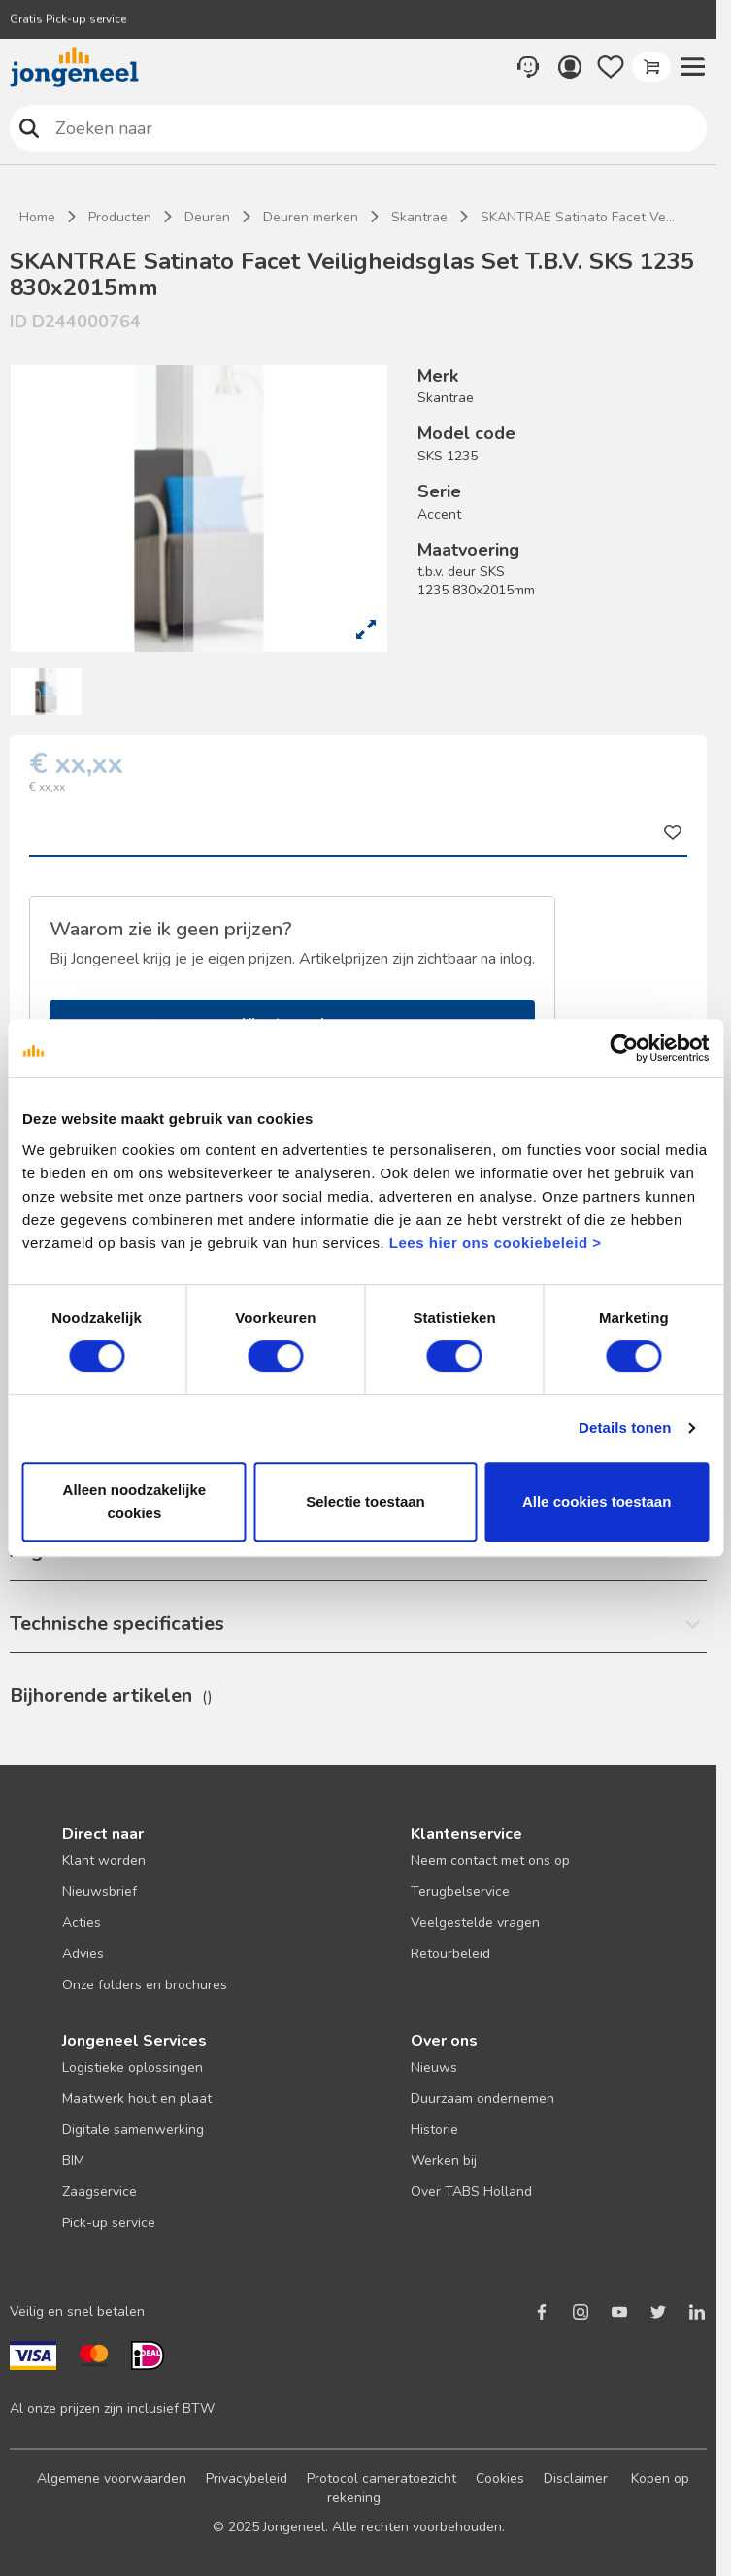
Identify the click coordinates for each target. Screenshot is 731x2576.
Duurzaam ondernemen (482, 2098)
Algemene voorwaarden (111, 2478)
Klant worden (104, 1860)
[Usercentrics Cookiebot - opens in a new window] (624, 1048)
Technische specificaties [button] (117, 1623)
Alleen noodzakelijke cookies (135, 1501)
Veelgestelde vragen (475, 1923)
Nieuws (434, 2067)
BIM (73, 2161)
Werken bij (444, 2161)
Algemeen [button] (56, 1551)
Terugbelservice (460, 1891)
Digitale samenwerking (133, 2129)
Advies (83, 1954)
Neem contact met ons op (490, 1860)
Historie (434, 2129)
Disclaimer (576, 2478)
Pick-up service (108, 2223)
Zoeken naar (29, 128)
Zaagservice (99, 2192)
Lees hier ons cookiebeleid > (495, 1243)
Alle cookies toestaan (596, 1501)
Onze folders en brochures (144, 1985)
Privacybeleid (246, 2478)
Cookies (500, 2478)
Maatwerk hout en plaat (137, 2098)
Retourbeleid (450, 1954)
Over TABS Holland (471, 2192)
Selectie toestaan (365, 1501)
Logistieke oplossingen (132, 2067)
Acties (81, 1923)
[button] (692, 67)
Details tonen (625, 1427)
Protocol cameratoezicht (381, 2478)
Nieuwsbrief (99, 1891)
